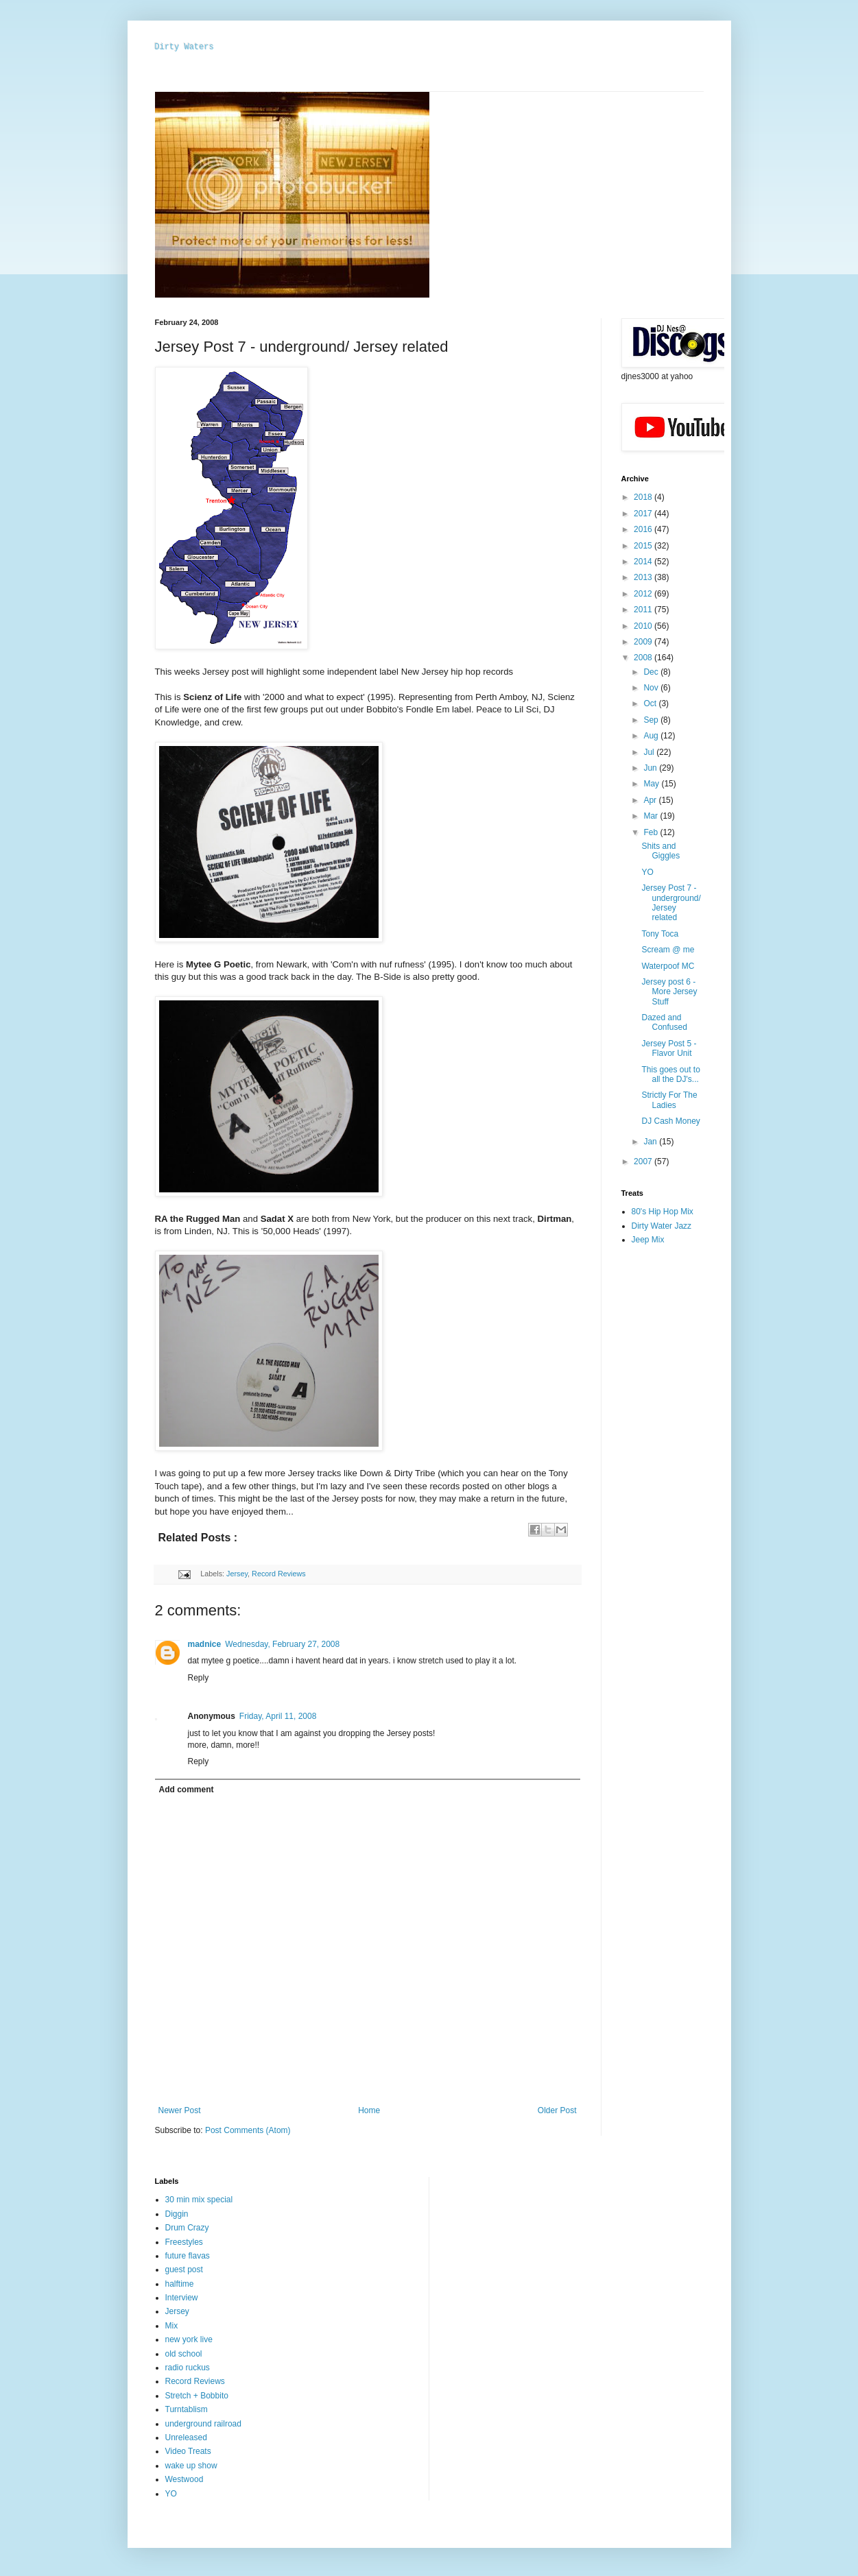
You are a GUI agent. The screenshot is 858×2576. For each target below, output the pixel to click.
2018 (644, 497)
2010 (644, 626)
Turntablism (186, 2409)
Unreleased (186, 2437)
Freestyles (184, 2242)
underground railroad (203, 2424)
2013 (644, 577)
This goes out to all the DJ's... (670, 1074)
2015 (644, 546)
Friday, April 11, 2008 (278, 1716)
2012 (644, 594)
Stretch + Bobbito (196, 2395)
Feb (651, 832)
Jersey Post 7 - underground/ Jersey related (670, 902)
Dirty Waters (184, 47)
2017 (644, 513)
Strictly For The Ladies (669, 1099)
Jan (651, 1141)
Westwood (184, 2479)
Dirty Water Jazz (662, 1226)
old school (183, 2354)
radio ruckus (187, 2367)
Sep (651, 720)
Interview (181, 2297)
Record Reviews (279, 1573)
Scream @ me (667, 949)
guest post (184, 2269)
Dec (651, 672)
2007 (644, 1161)
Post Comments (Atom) (248, 2130)
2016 (644, 529)
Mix (171, 2326)
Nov (651, 688)
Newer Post (179, 2110)
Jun (651, 768)
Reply (198, 1678)
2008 (644, 657)
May (652, 784)
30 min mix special (199, 2199)
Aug (651, 736)
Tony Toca (659, 934)
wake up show (191, 2465)
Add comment (186, 1789)
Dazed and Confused (664, 1022)
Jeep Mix (648, 1239)
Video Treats (188, 2451)
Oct (650, 703)
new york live (189, 2339)
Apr (650, 800)
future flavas (187, 2256)
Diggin (177, 2214)
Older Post (557, 2110)
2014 (644, 561)
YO (647, 872)
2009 (644, 642)
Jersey (237, 1573)
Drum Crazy (187, 2227)
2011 (644, 609)
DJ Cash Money (670, 1121)
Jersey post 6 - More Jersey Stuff (669, 992)
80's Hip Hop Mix (662, 1211)
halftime (179, 2284)
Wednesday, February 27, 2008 (282, 1644)
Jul (649, 752)
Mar (651, 816)
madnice (205, 1644)
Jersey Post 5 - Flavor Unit (668, 1048)
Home (369, 2110)
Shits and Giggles (660, 850)
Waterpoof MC (667, 966)
